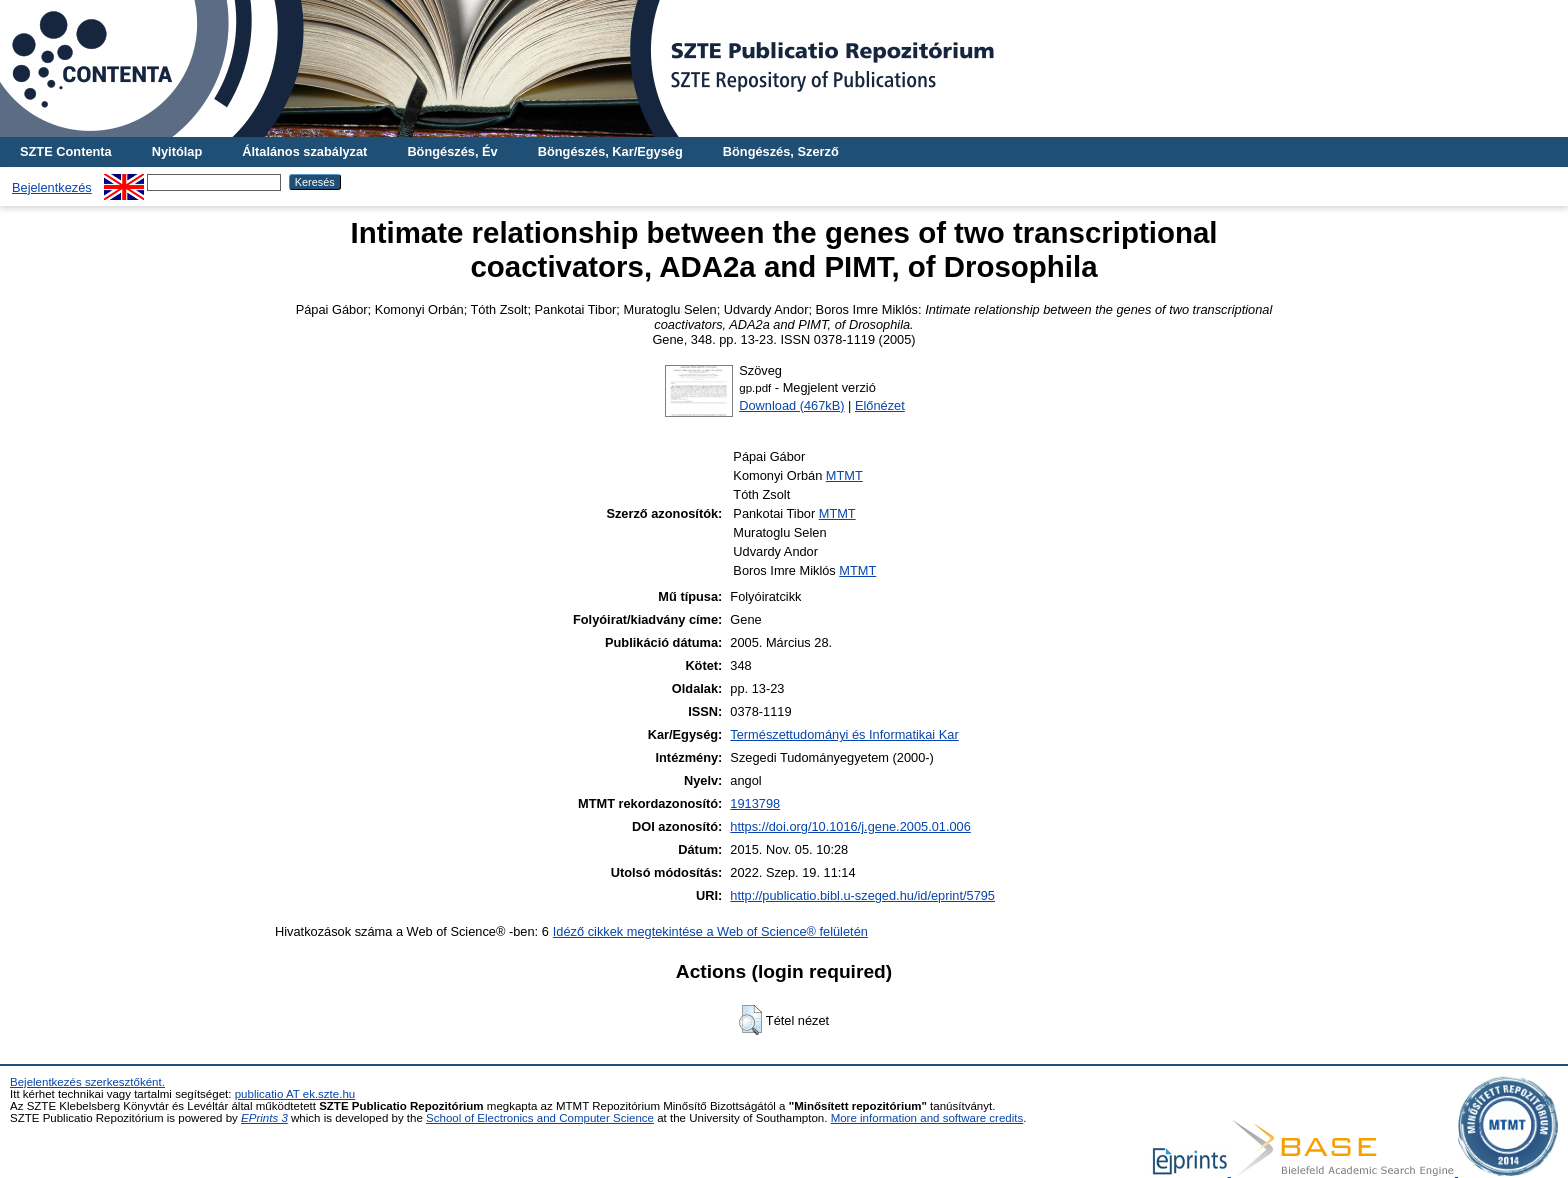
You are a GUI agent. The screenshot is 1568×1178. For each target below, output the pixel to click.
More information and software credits (927, 1118)
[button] (750, 1020)
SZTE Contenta (66, 151)
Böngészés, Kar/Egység (610, 151)
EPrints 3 (264, 1118)
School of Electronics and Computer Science (540, 1118)
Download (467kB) (791, 405)
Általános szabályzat (304, 151)
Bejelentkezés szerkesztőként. (87, 1082)
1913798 (755, 803)
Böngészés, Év (452, 151)
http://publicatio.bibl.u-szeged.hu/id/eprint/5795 (862, 895)
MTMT (844, 475)
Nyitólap (177, 151)
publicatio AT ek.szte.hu (295, 1094)
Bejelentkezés (52, 187)
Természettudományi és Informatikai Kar (844, 734)
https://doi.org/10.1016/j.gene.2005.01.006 (850, 826)
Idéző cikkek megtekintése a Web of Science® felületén (710, 931)
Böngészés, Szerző (781, 151)
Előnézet (880, 405)
